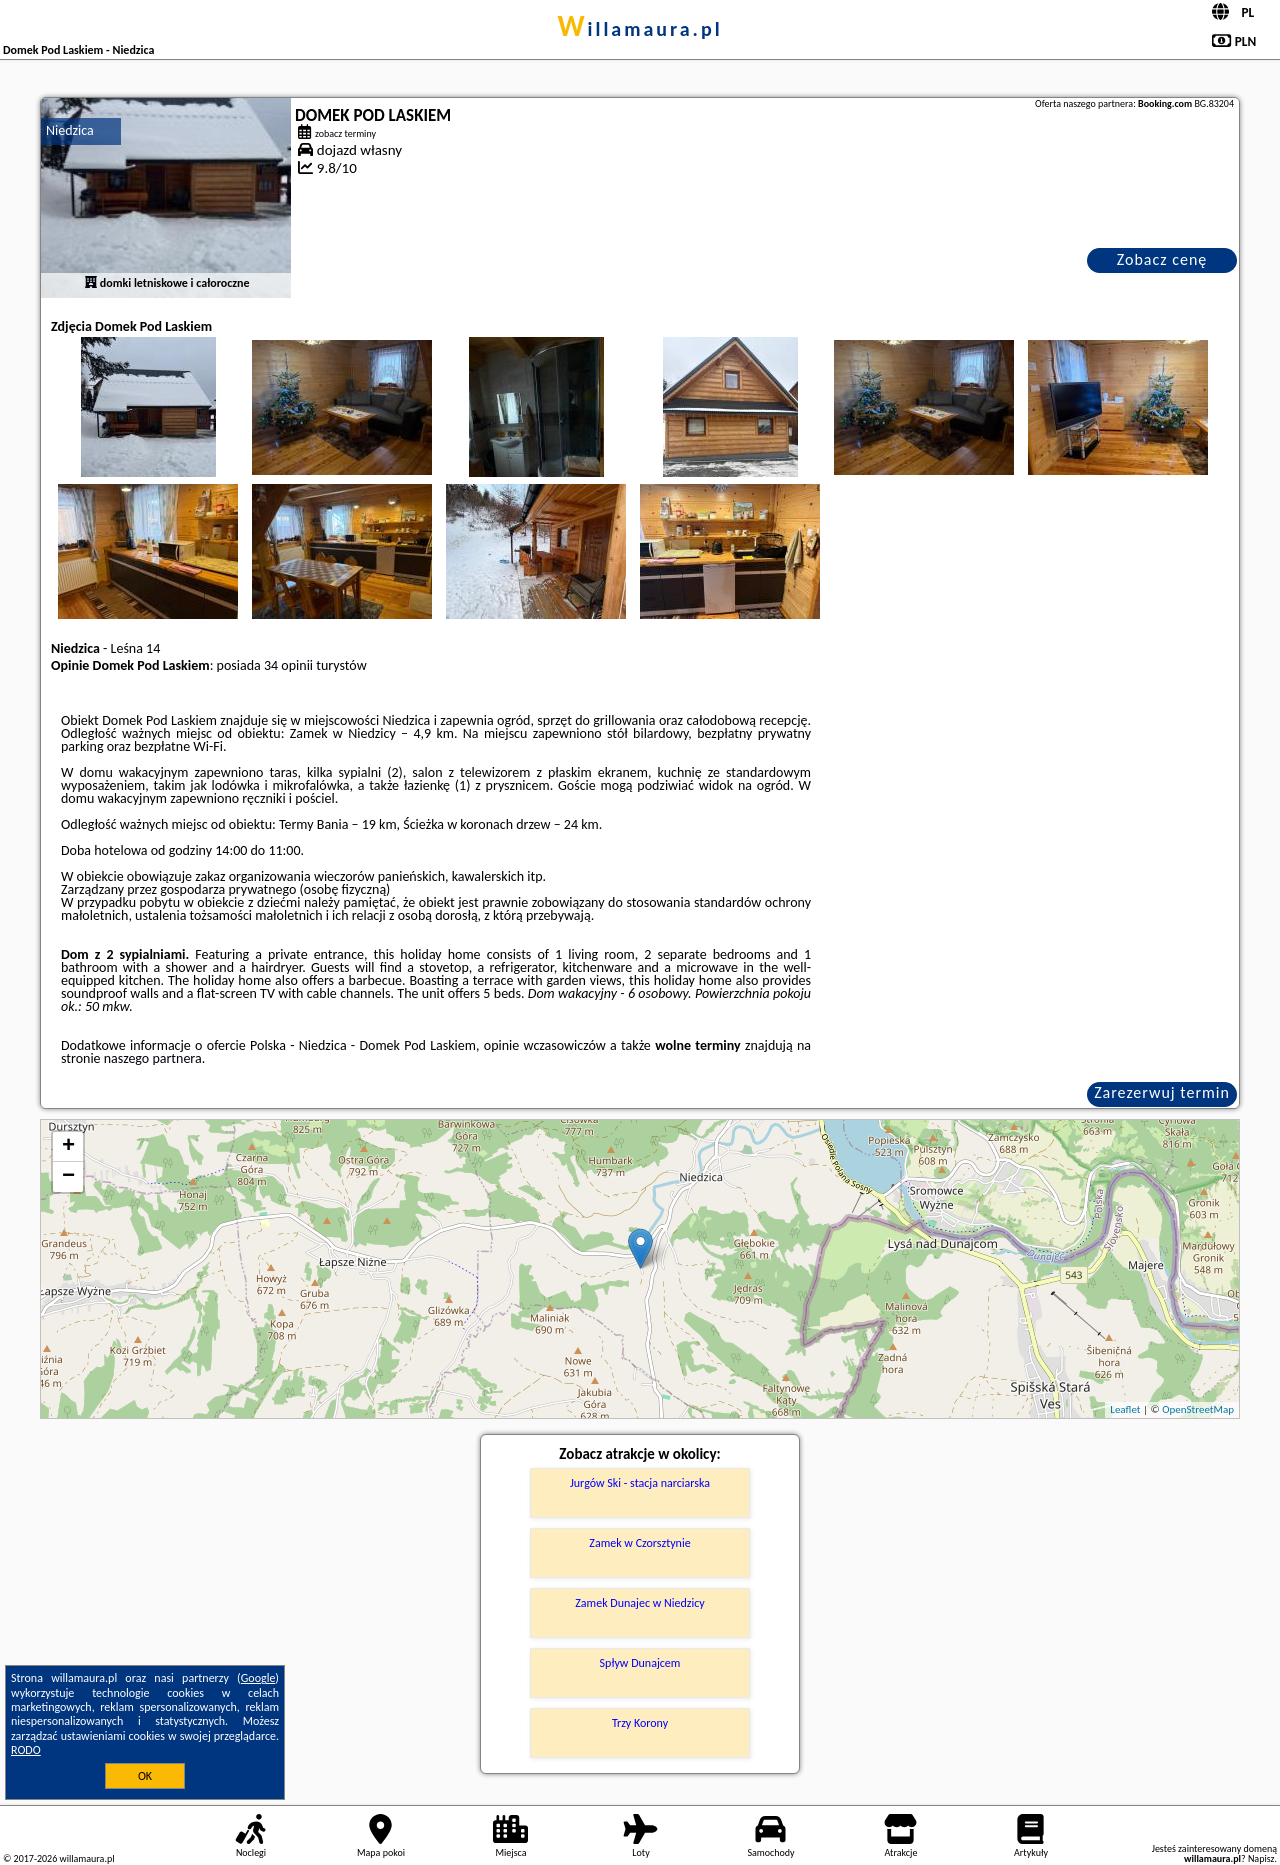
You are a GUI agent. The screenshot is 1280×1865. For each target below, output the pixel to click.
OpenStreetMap (1198, 1409)
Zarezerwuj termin (1162, 1092)
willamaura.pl (639, 29)
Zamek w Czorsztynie (639, 1543)
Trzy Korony (640, 1723)
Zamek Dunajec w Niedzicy (639, 1603)
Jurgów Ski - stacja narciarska (640, 1483)
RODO (26, 1750)
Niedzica (70, 130)
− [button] (68, 1177)
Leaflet (1125, 1409)
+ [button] (68, 1147)
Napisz (1261, 1858)
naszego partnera (153, 1058)
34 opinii (288, 665)
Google (258, 1678)
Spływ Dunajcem (640, 1663)
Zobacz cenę (1162, 259)
